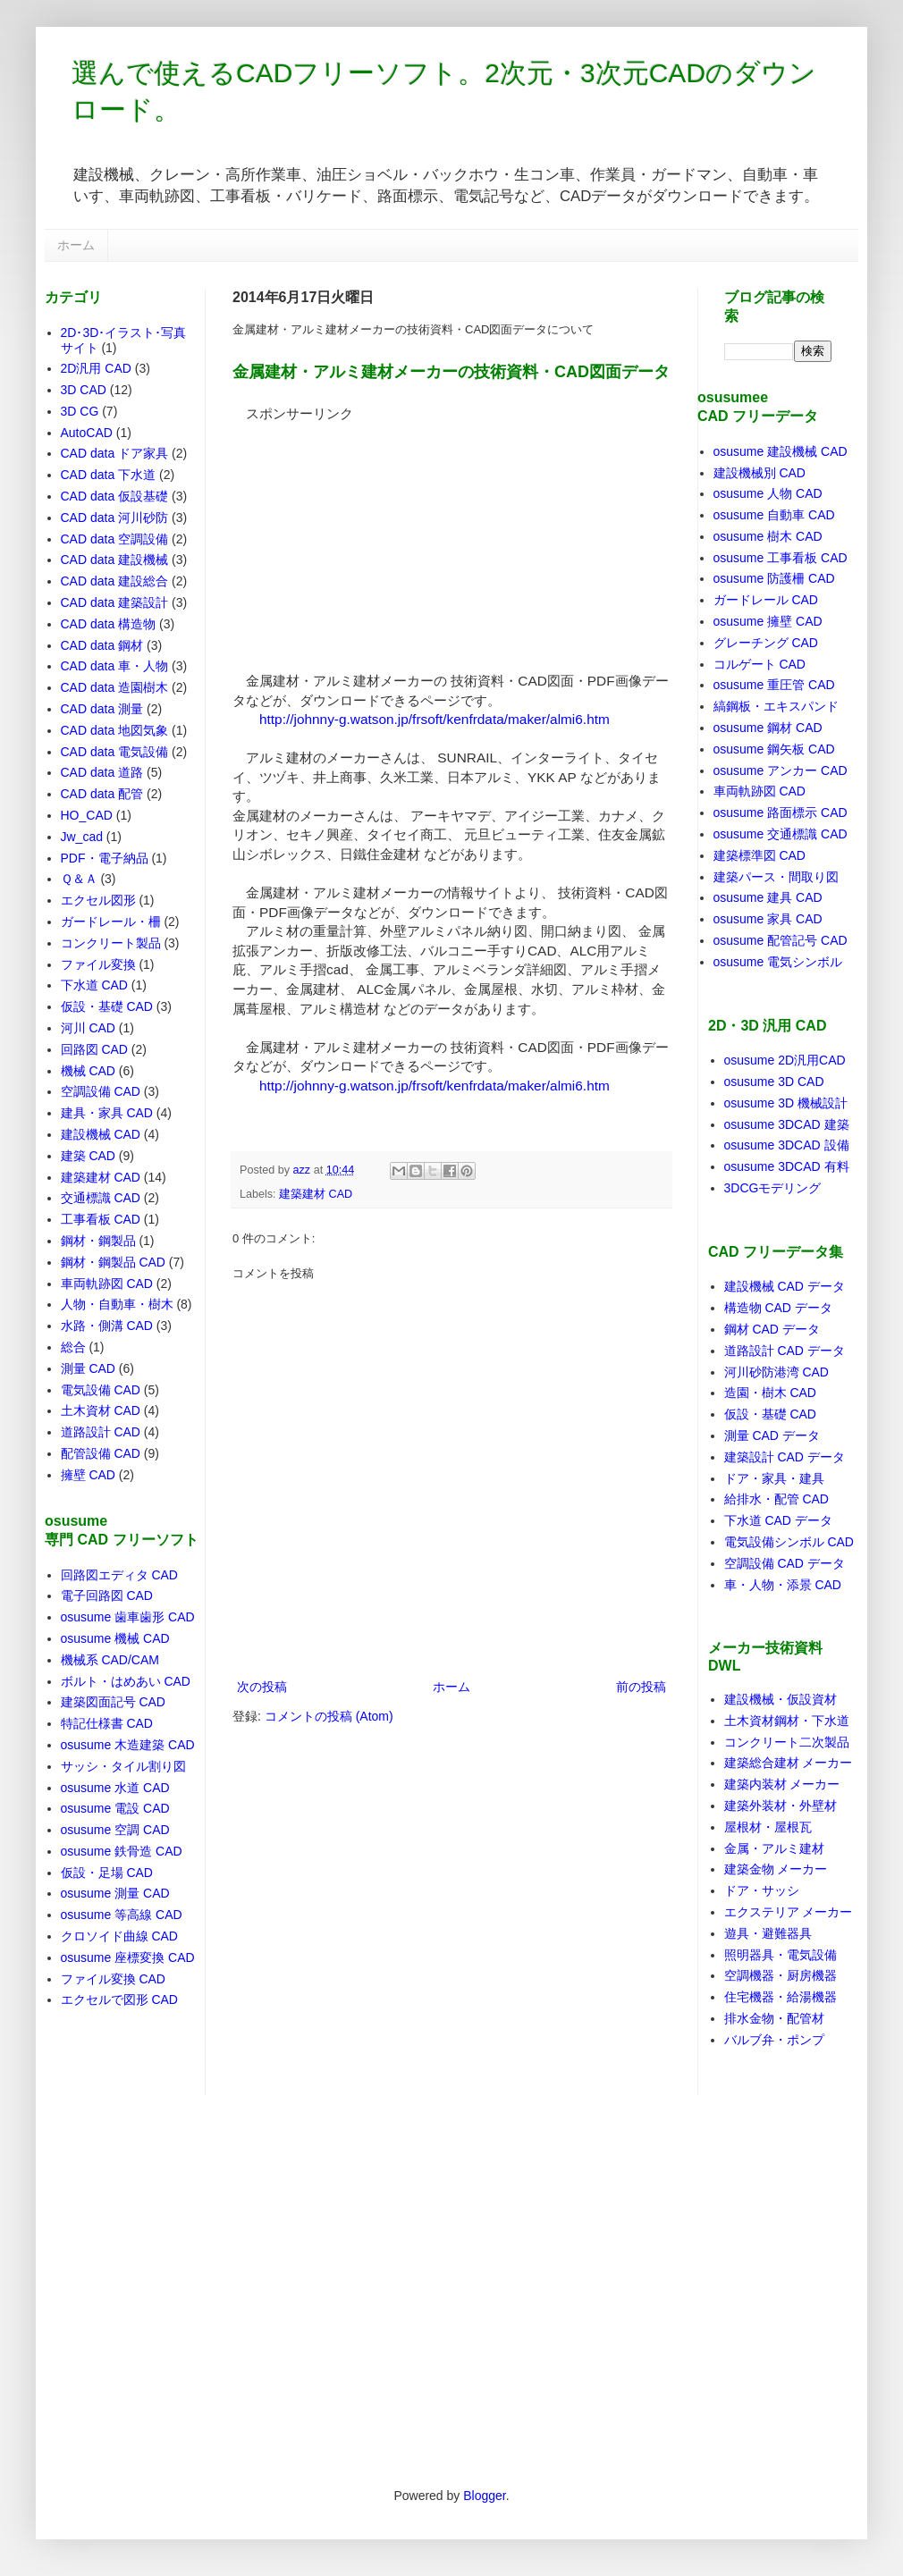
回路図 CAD (94, 1049)
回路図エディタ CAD (119, 1575)
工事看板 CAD (100, 1219)
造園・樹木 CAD (770, 1392)
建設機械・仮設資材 (780, 1699)
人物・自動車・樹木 (117, 1304)
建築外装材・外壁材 (780, 1805)
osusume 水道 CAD (115, 1787)
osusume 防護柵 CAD (774, 578)
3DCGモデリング (773, 1188)
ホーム (76, 245)
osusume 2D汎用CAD (785, 1060)
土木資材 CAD (100, 1410)
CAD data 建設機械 (115, 559)
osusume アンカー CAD (780, 770)
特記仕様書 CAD (107, 1723)
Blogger (484, 2495)
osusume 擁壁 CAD (768, 621)
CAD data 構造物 (108, 624)
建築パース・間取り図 (776, 877)
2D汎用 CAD (96, 368)
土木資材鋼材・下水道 (786, 1720)
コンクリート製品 (111, 943)
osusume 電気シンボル (778, 962)
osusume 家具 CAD (768, 919)
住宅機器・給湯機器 (780, 1997)
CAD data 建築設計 (115, 602)
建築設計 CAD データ (784, 1457)
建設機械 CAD (100, 1134)
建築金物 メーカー (776, 1869)
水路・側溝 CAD (107, 1325)
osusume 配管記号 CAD (780, 940)
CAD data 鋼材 (102, 645)
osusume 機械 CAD (115, 1638)
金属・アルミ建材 (774, 1848)
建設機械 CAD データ (784, 1286)
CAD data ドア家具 (115, 453)
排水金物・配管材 (774, 2018)
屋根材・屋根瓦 (768, 1827)
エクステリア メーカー (788, 1912)
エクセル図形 (98, 900)
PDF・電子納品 (104, 858)
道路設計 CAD (100, 1432)
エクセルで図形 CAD (119, 1999)
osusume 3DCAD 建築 (786, 1124)
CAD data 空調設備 (115, 539)
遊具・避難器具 (768, 1933)
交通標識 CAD (100, 1198)
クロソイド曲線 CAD (119, 1936)
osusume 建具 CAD (768, 897)
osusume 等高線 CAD (121, 1914)
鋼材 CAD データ (772, 1329)
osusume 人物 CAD (768, 493)
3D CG (80, 411)
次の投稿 (262, 1686)
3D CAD (83, 390)
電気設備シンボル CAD (789, 1542)
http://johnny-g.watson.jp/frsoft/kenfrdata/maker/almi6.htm (434, 719)
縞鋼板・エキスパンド (776, 706)
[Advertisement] (366, 535)
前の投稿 (641, 1686)
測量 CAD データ (772, 1435)
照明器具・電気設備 (780, 1955)
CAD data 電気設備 (115, 752)
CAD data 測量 (102, 709)
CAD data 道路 (102, 772)
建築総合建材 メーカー (788, 1762)
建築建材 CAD (315, 1194)
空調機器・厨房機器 (780, 1975)
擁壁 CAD (88, 1475)
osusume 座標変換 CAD (128, 1957)
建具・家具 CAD (107, 1113)
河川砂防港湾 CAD (776, 1372)
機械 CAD (88, 1071)
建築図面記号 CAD (113, 1702)
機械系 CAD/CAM (110, 1660)
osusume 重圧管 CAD (774, 685)
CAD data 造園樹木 (115, 687)
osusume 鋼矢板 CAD (774, 749)
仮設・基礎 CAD (107, 1006)
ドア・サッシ (761, 1890)
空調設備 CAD (100, 1091)
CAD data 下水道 (108, 474)
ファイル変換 (98, 964)
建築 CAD (88, 1156)
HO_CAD (87, 815)
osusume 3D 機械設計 (786, 1103)
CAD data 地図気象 (115, 730)
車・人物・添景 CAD (782, 1585)
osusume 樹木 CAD (768, 536)
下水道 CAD (94, 985)
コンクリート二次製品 (786, 1742)
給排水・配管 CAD (776, 1499)
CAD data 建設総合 (115, 581)
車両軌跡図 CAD (107, 1283)
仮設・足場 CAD (107, 1872)
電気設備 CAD (100, 1390)
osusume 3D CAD (774, 1081)
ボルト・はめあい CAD (125, 1681)
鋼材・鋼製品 (98, 1240)
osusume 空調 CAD (115, 1830)
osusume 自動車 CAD (774, 515)
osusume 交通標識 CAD (780, 834)
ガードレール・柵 (111, 921)
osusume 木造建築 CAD (128, 1745)
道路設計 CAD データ (784, 1350)
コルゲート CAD (759, 664)
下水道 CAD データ (778, 1520)
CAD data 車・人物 (115, 666)
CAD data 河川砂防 (115, 517)
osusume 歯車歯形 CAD (128, 1617)
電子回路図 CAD (107, 1595)
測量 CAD (88, 1368)
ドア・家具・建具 (774, 1478)
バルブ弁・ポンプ (774, 2040)
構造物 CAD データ (778, 1308)
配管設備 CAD (100, 1453)
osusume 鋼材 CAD (768, 727)
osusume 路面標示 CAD (780, 812)
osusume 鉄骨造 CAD (121, 1851)
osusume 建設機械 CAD (780, 451)
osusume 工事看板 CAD (780, 558)
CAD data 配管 (102, 794)
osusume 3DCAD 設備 (786, 1145)
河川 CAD (88, 1028)
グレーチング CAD (765, 643)
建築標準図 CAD (759, 855)
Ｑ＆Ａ (79, 878)
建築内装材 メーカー (782, 1784)
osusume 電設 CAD (115, 1808)
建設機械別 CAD (759, 473)
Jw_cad (82, 836)
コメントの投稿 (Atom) (329, 1716)
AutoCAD (87, 432)
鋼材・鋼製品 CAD (113, 1262)
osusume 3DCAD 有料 (786, 1166)
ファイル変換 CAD (113, 1979)
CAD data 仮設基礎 (115, 496)
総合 (73, 1347)
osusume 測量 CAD (115, 1893)
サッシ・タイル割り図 (123, 1766)
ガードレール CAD (765, 600)
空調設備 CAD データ (784, 1563)
